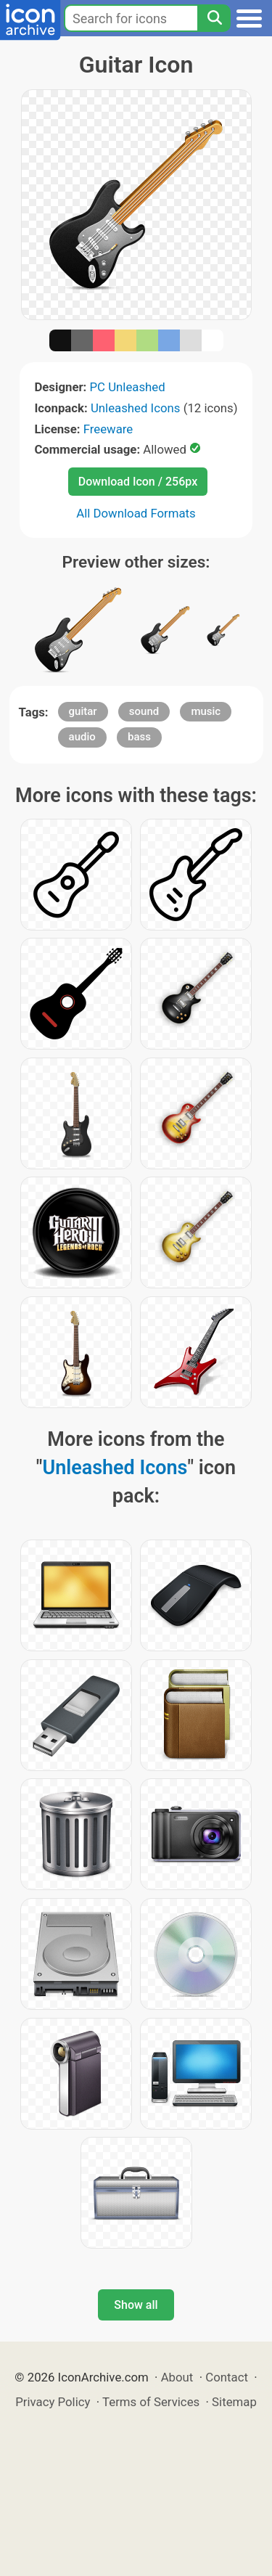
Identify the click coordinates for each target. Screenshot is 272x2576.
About (177, 2377)
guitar (83, 711)
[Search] (214, 18)
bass (139, 736)
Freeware (108, 429)
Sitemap (234, 2402)
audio (82, 736)
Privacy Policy (52, 2402)
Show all (135, 2305)
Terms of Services (150, 2402)
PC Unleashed (127, 387)
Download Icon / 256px (137, 481)
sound (144, 711)
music (206, 711)
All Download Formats (136, 513)
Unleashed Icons (136, 408)
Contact (226, 2377)
